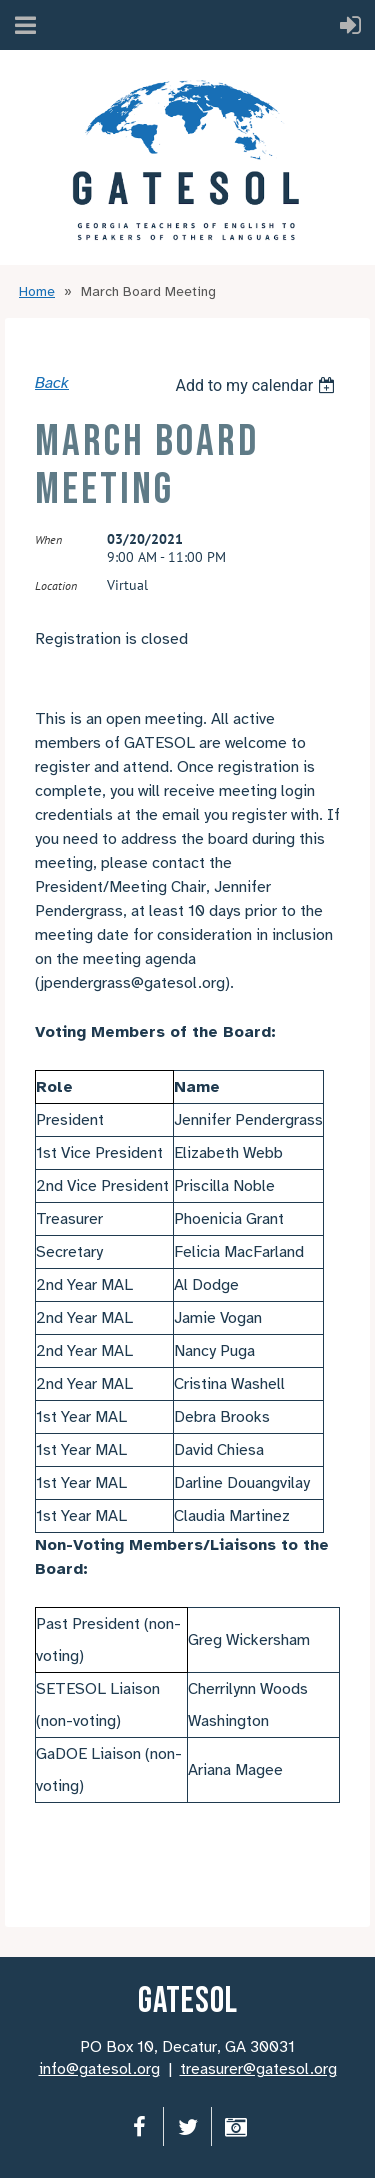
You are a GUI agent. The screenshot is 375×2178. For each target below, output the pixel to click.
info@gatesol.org (99, 2069)
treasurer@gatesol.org (258, 2069)
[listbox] (257, 385)
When (48, 539)
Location (56, 585)
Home (37, 291)
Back (52, 383)
